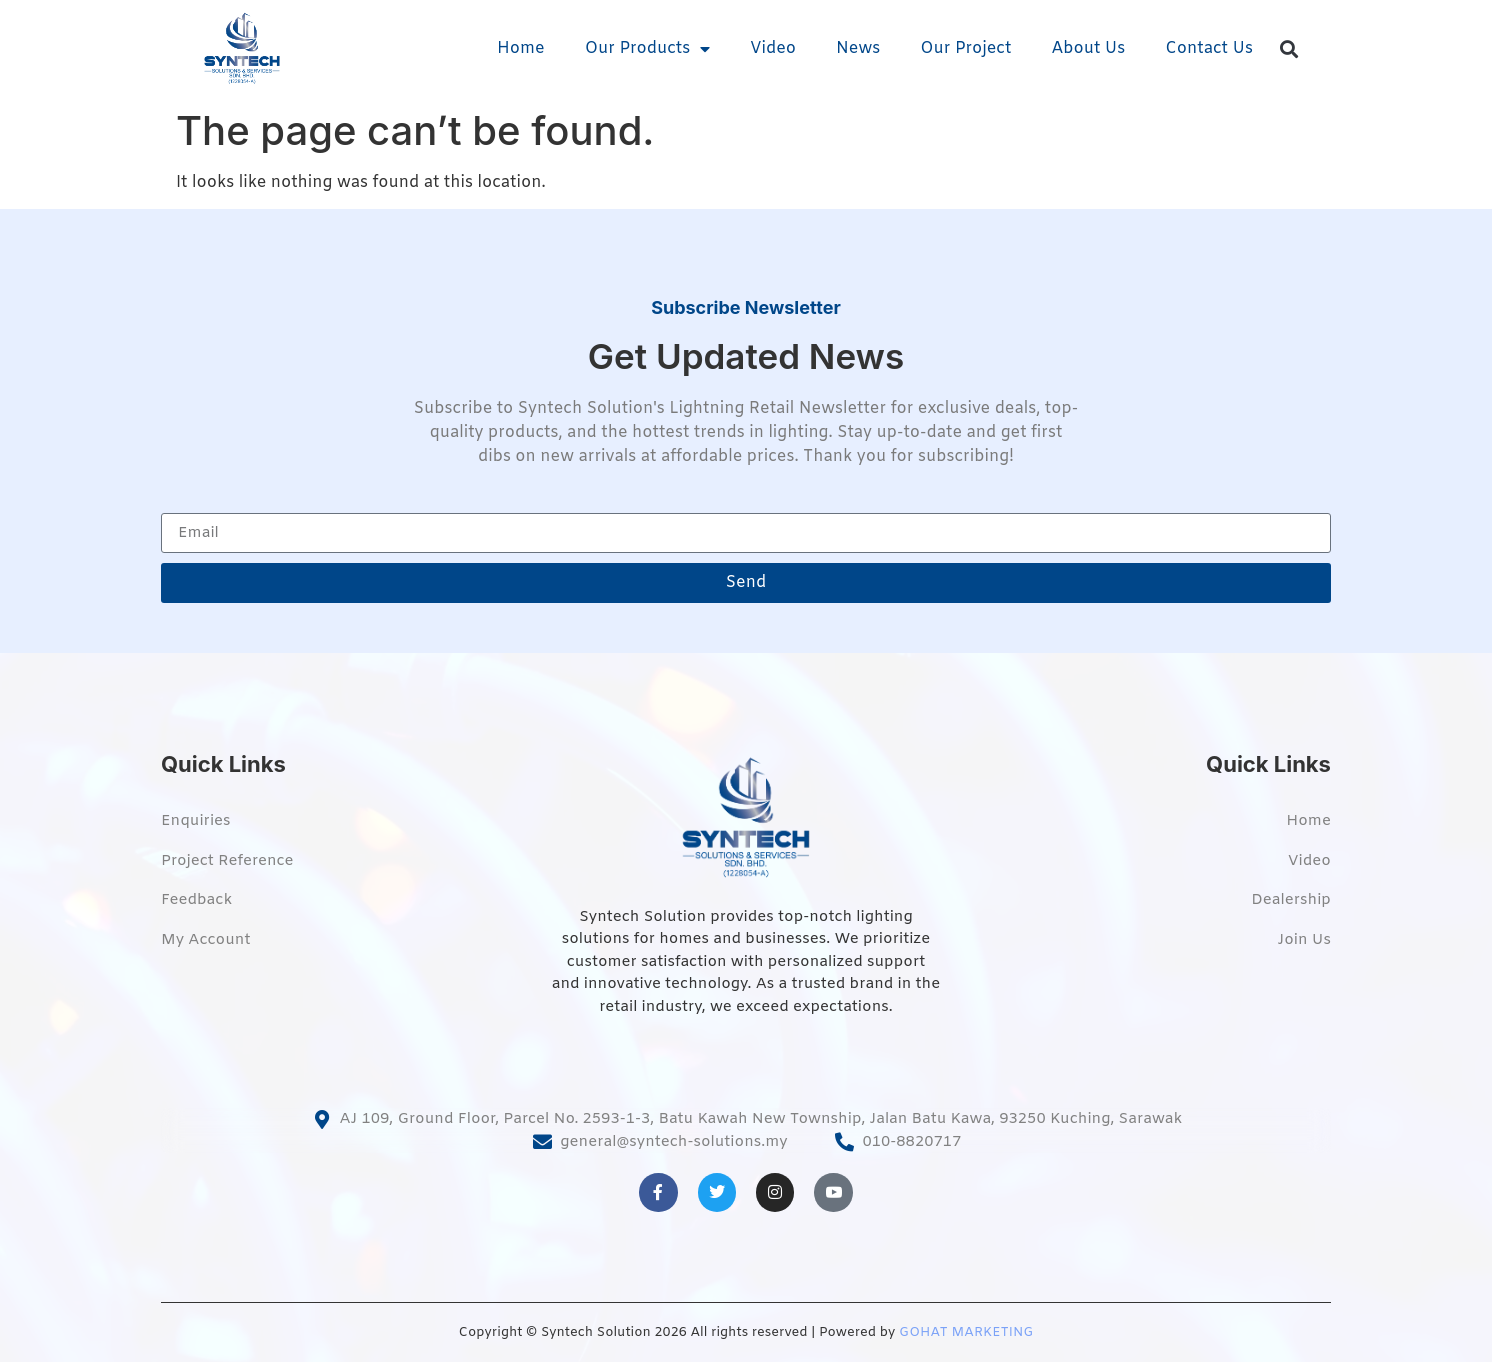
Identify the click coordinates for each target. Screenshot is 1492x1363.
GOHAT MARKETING (966, 1332)
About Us (1088, 48)
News (858, 48)
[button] (1289, 49)
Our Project (965, 48)
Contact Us (1209, 48)
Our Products (648, 49)
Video (773, 48)
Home (521, 48)
